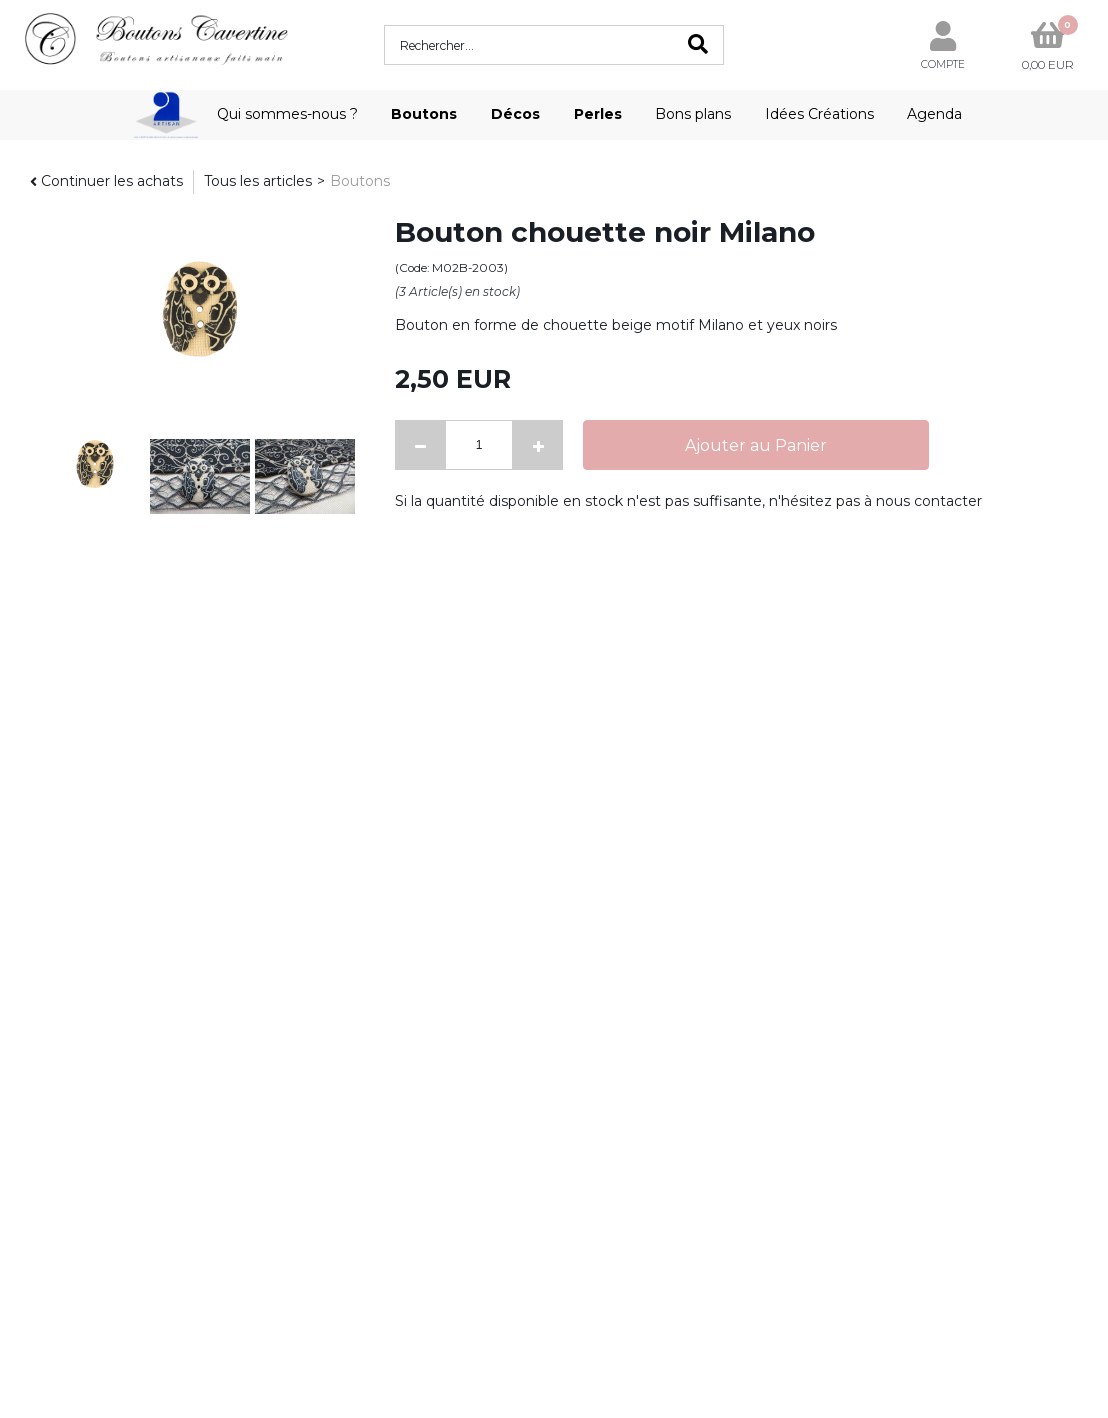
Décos (515, 114)
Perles (598, 114)
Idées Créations (819, 114)
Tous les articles (258, 181)
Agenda (934, 114)
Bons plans (693, 114)
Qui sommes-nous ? (287, 114)
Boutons (424, 114)
